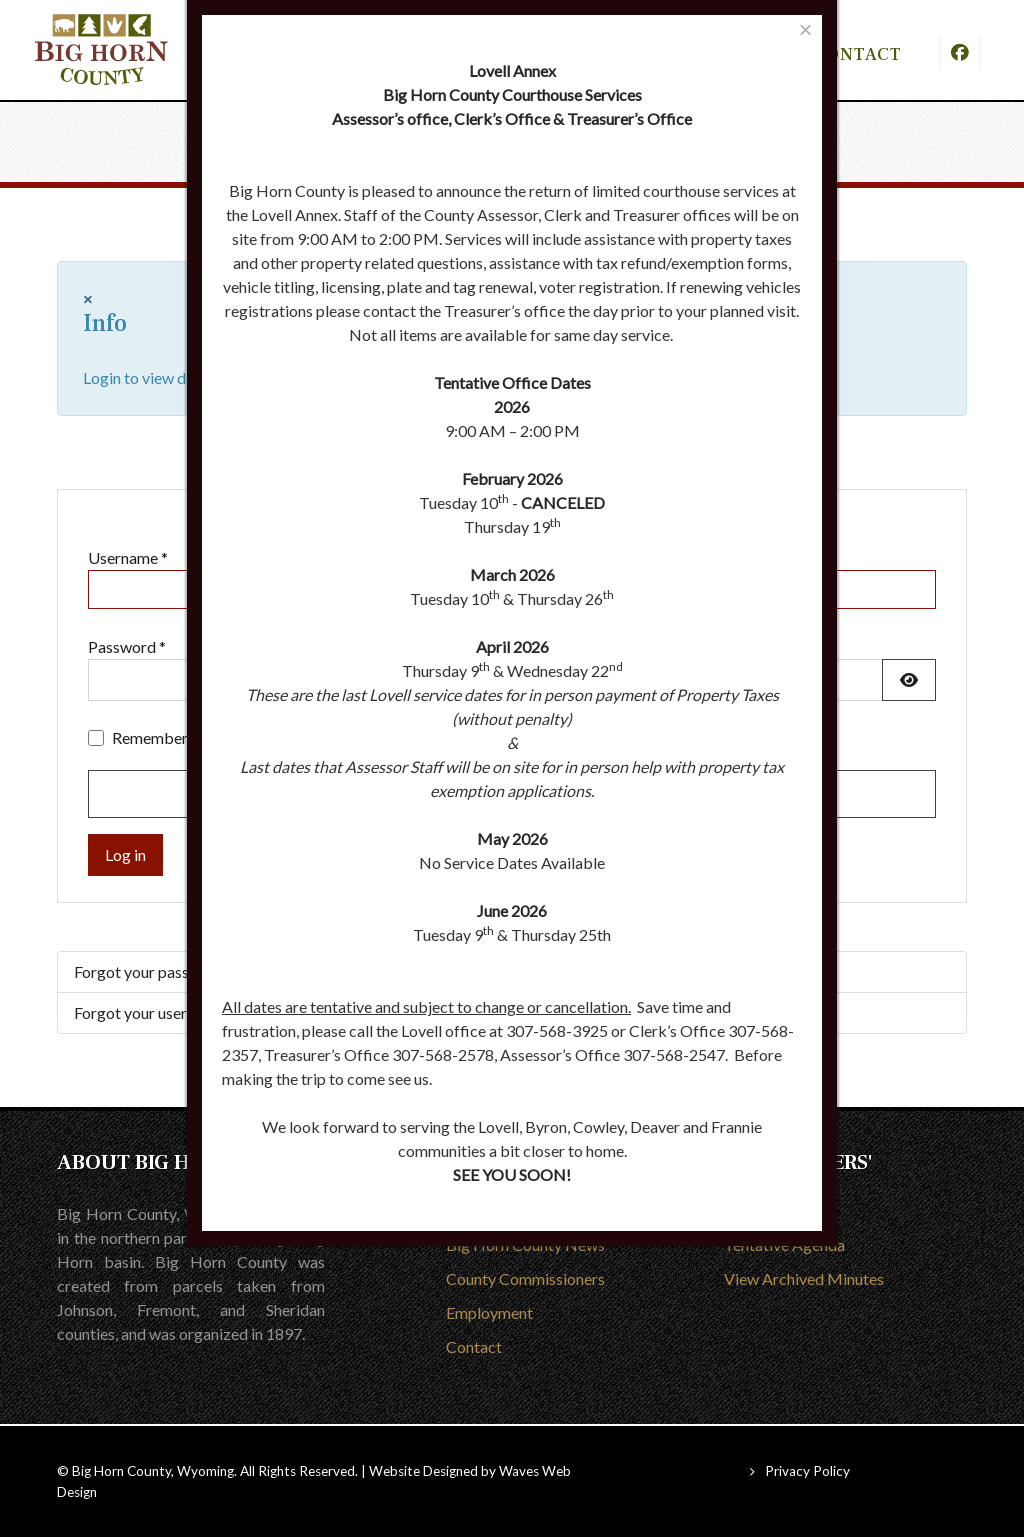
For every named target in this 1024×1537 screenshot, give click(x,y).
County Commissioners (525, 1278)
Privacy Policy (807, 1471)
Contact (474, 1346)
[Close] (805, 29)
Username (128, 557)
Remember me (162, 737)
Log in (125, 854)
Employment (489, 1312)
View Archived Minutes (804, 1278)
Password (127, 646)
